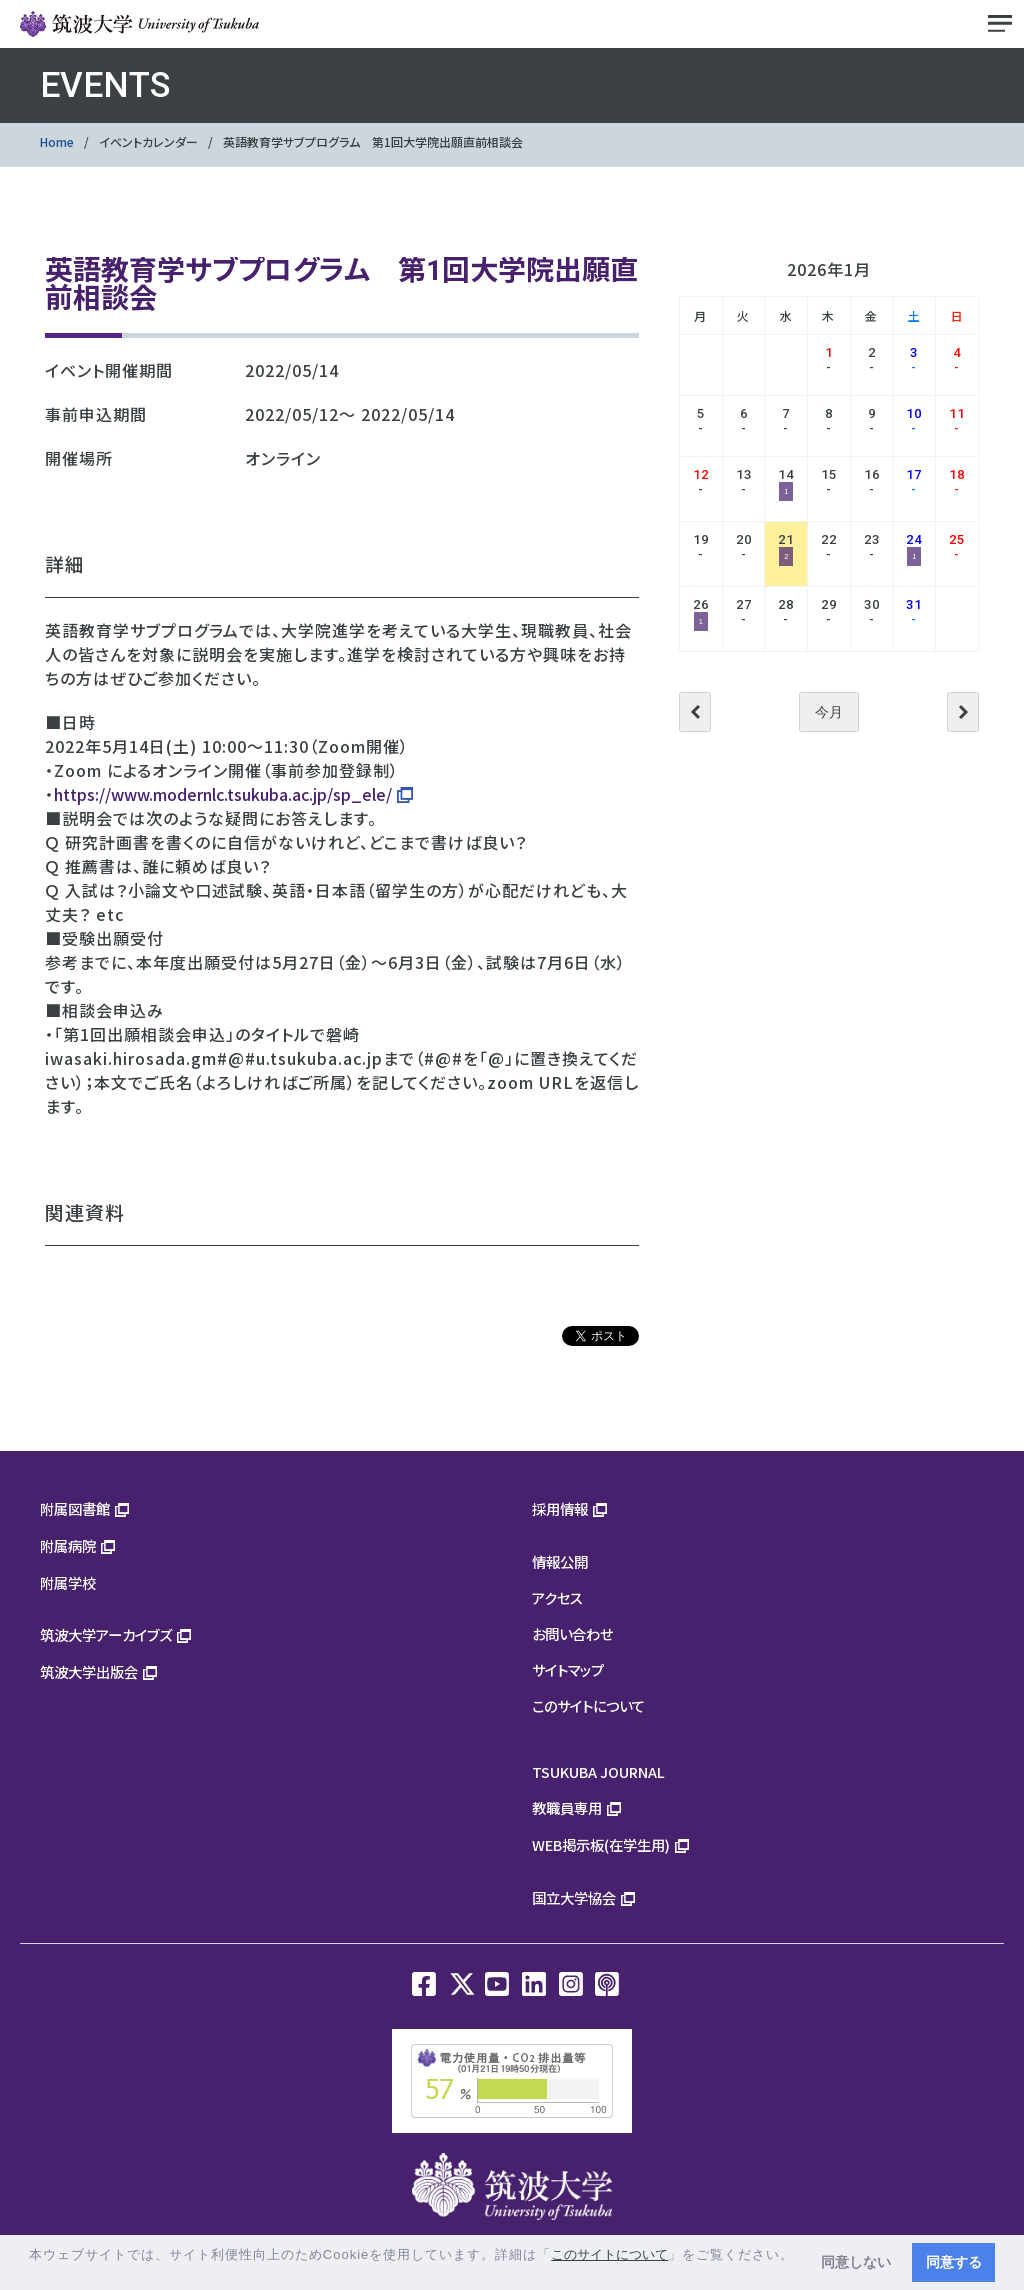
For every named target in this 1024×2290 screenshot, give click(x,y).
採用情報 (560, 1508)
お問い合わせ (572, 1633)
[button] (31, 2273)
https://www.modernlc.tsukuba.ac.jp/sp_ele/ (223, 794)
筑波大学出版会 (89, 1671)
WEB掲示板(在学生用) (601, 1844)
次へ (963, 712)
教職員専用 (567, 1807)
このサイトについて (588, 1705)
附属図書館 (75, 1508)
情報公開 (560, 1561)
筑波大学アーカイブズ (106, 1634)
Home (57, 141)
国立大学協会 (574, 1897)
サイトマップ (568, 1669)
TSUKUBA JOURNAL (598, 1771)
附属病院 (68, 1545)
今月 (829, 712)
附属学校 (68, 1582)
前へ (695, 712)
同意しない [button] (856, 2262)
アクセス (557, 1597)
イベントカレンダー (148, 141)
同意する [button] (954, 2262)
